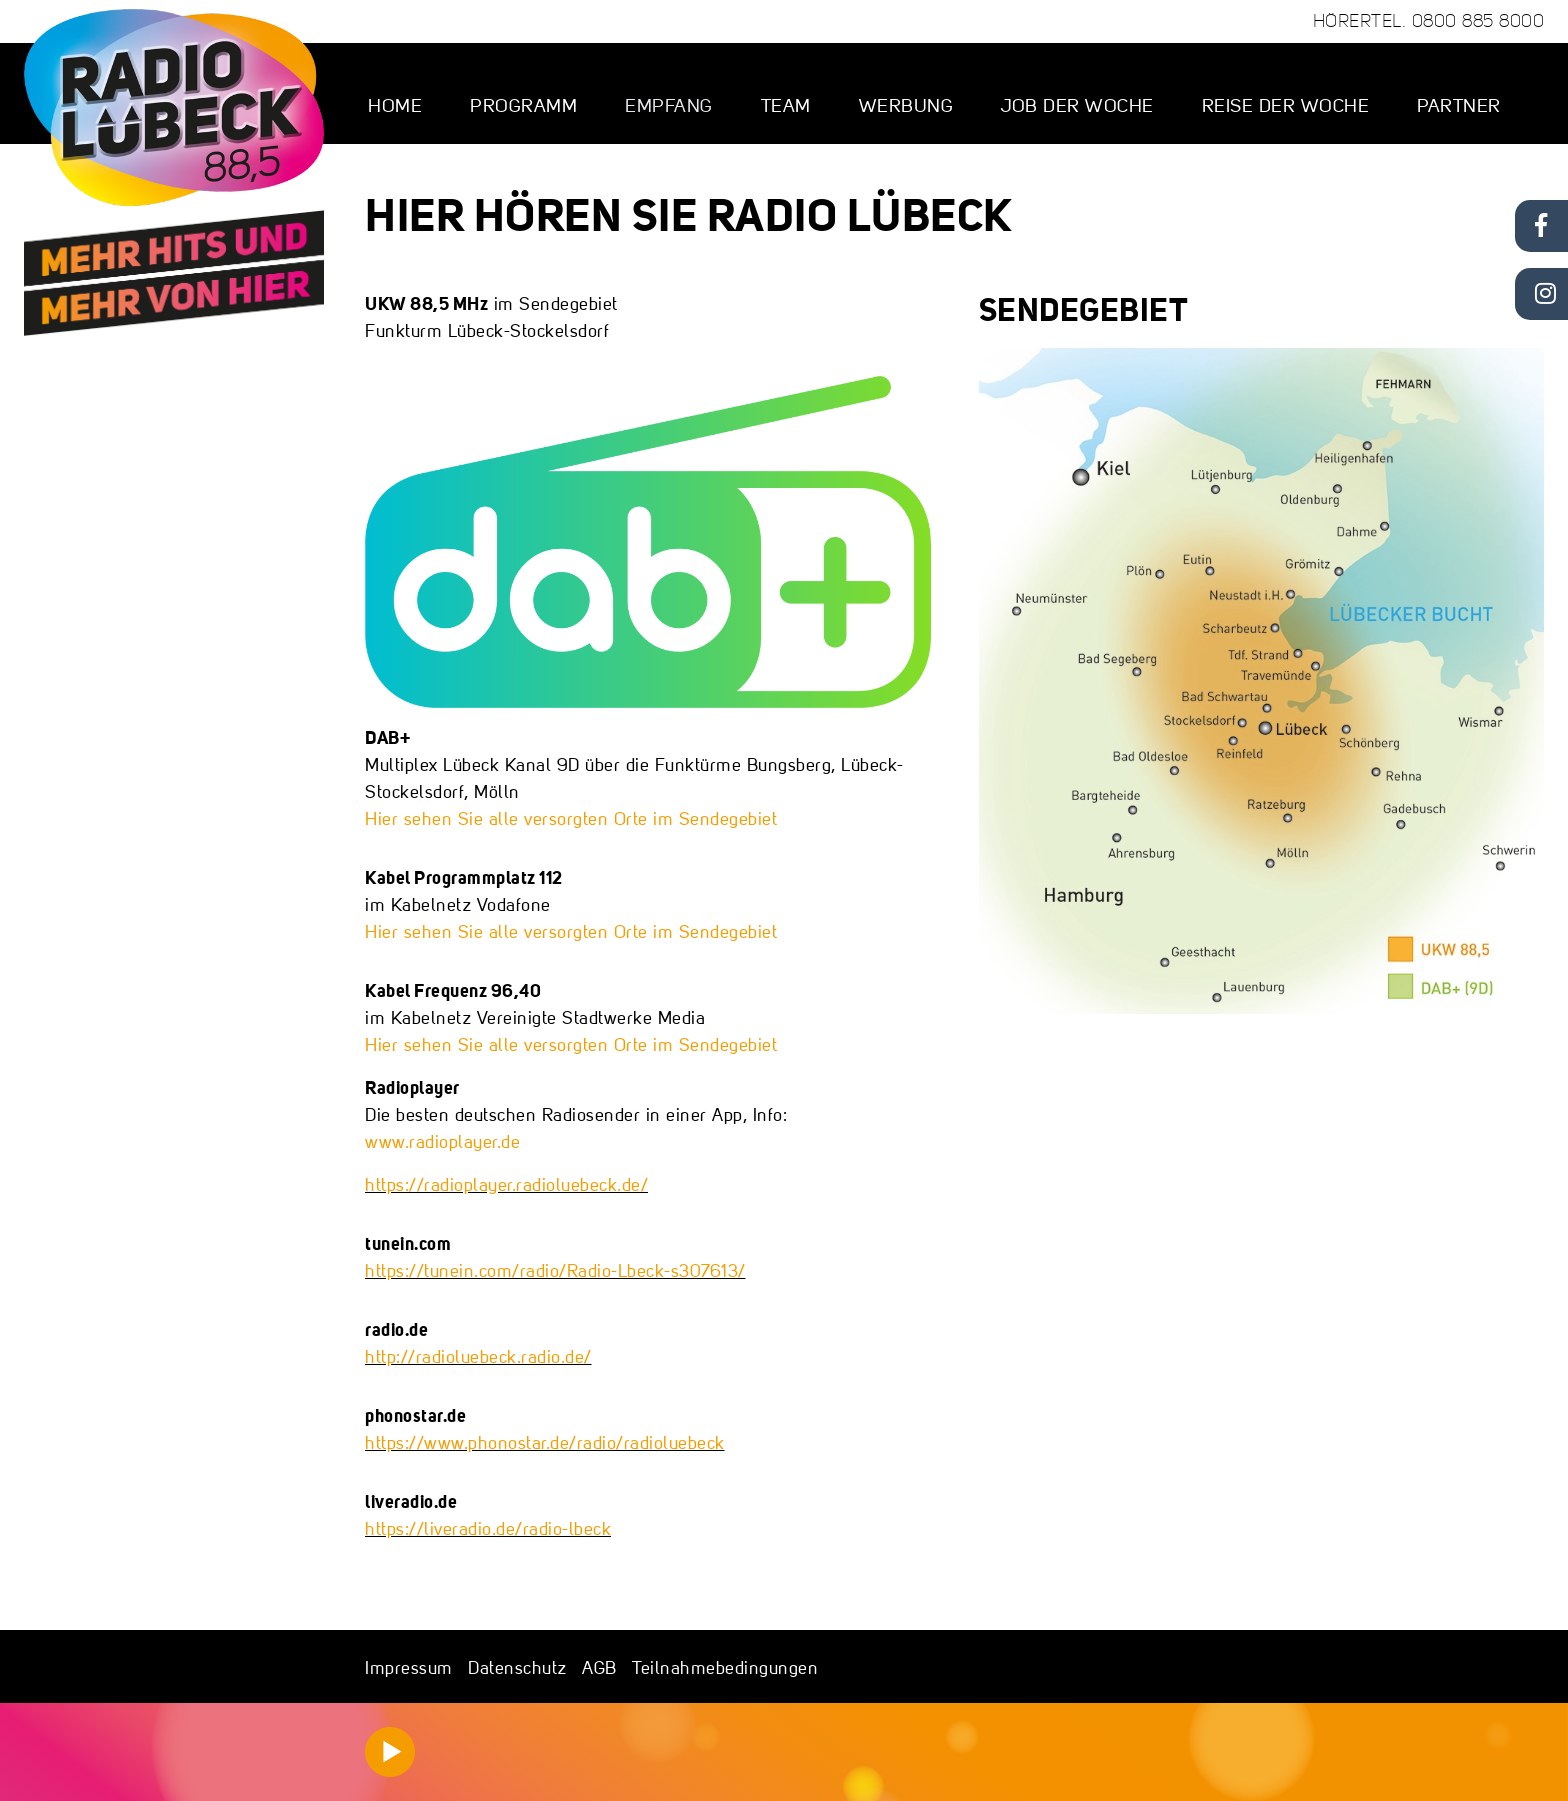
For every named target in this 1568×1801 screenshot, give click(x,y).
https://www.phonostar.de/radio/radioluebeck (545, 1442)
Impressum (409, 1667)
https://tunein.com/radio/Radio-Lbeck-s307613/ (555, 1270)
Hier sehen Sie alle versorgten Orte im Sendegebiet (571, 818)
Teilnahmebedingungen (725, 1667)
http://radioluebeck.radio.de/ (478, 1356)
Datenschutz (517, 1667)
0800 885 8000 (1478, 21)
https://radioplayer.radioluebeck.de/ (506, 1184)
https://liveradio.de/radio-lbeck (488, 1528)
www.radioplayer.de (442, 1141)
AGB (599, 1667)
